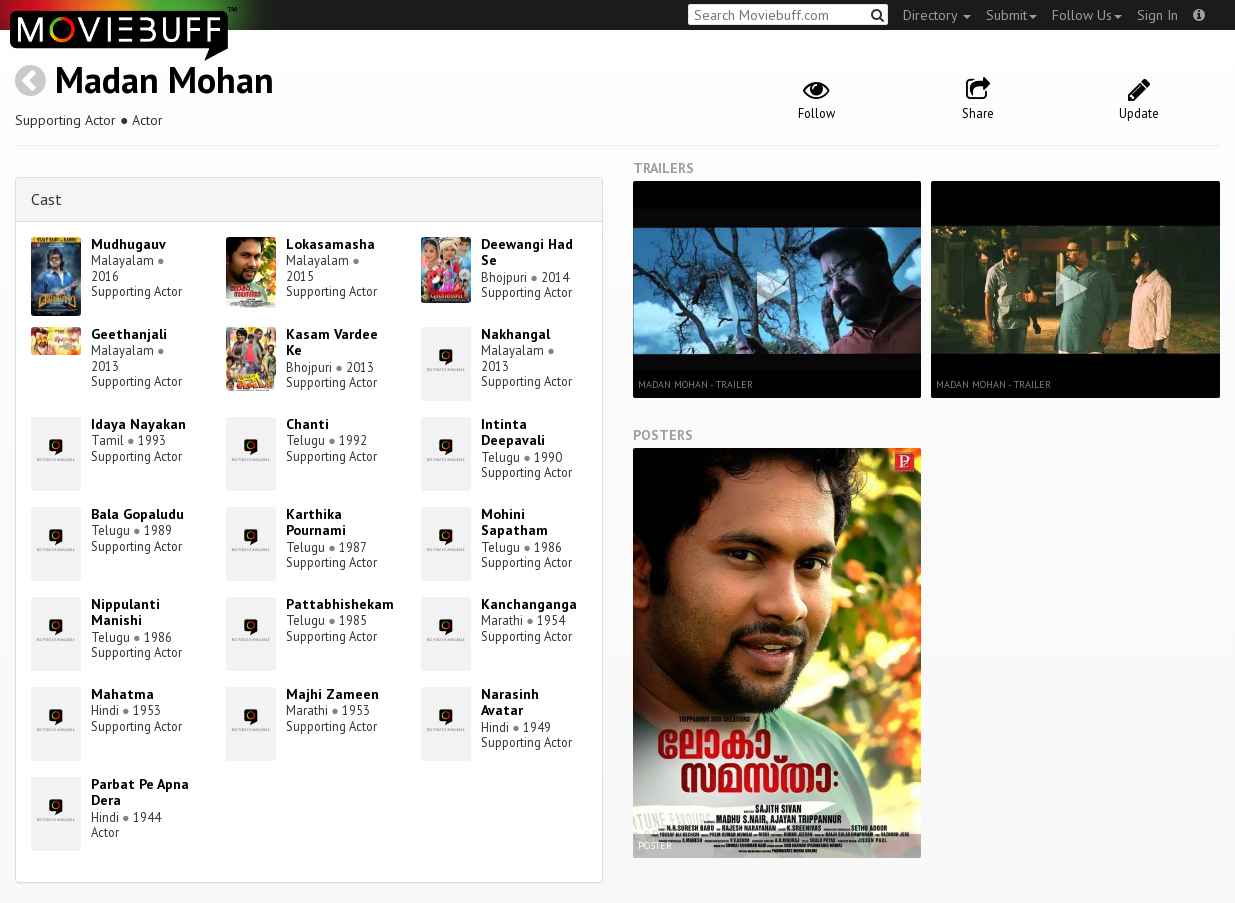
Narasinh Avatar (510, 702)
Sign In (1157, 15)
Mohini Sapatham (514, 522)
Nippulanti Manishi (125, 612)
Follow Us (1087, 15)
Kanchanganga (529, 604)
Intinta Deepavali (513, 432)
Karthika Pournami (316, 522)
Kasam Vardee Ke (332, 342)
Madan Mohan (164, 79)
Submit (1011, 15)
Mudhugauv (128, 244)
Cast (46, 199)
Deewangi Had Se (527, 252)
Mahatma (122, 694)
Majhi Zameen (332, 694)
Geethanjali (129, 334)
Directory (937, 15)
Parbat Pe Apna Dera (140, 792)
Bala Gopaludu (137, 514)
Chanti (307, 424)
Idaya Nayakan (138, 424)
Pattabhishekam (340, 604)
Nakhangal (515, 334)
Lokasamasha (330, 244)
